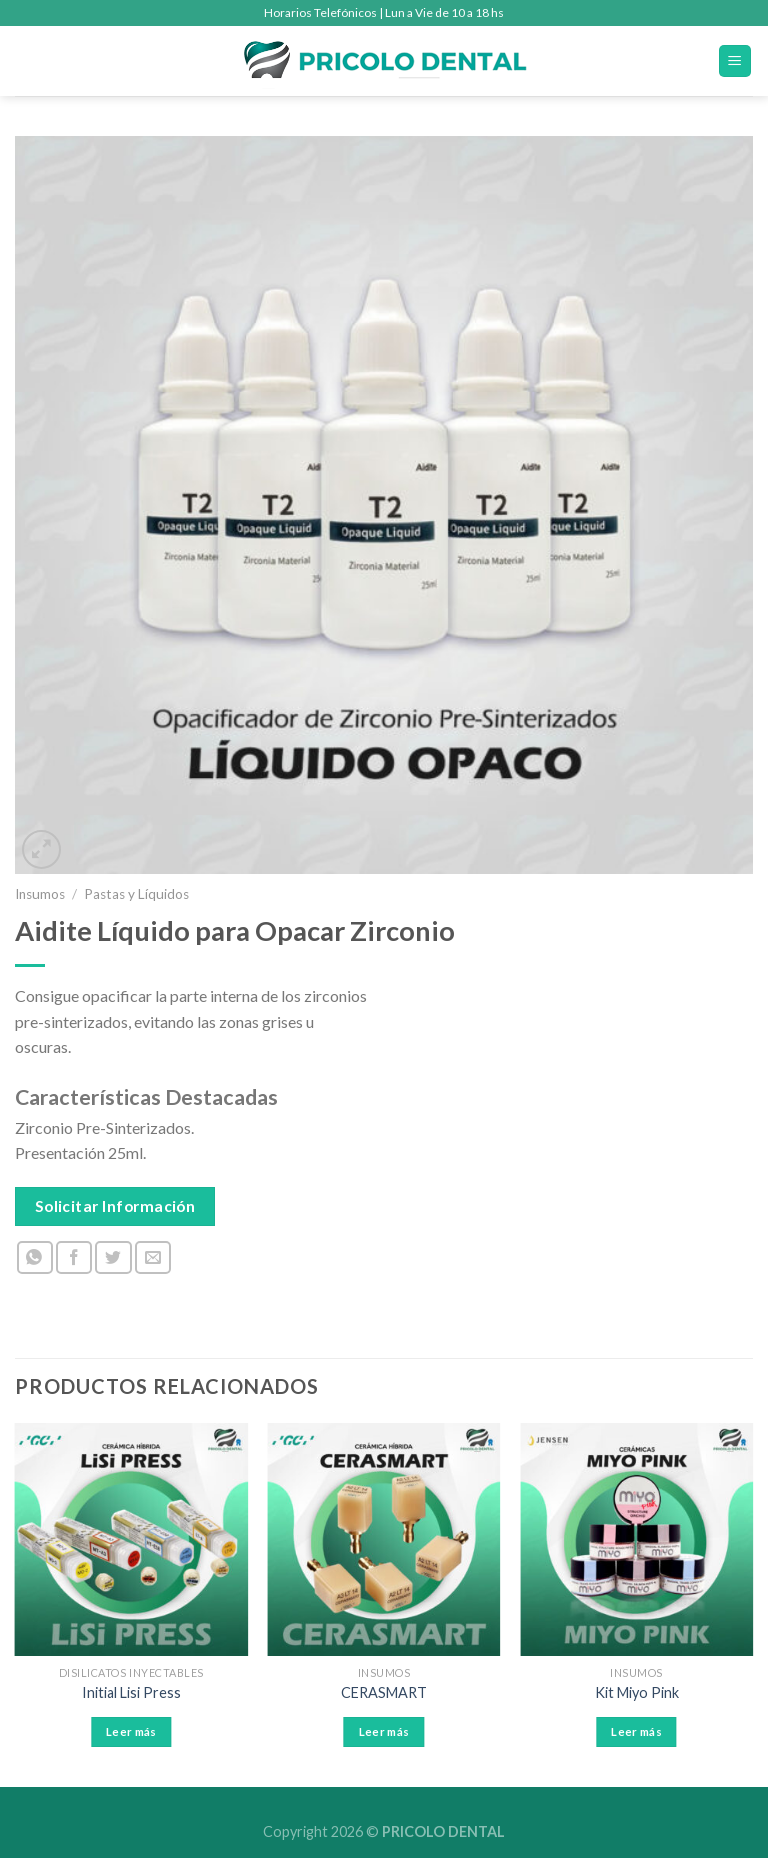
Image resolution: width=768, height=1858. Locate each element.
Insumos (40, 894)
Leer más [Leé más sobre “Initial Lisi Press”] (131, 1731)
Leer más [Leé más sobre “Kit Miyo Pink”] (636, 1731)
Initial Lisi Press (131, 1692)
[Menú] (735, 61)
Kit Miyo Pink (637, 1692)
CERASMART (384, 1692)
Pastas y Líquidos (136, 894)
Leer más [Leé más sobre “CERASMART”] (384, 1731)
